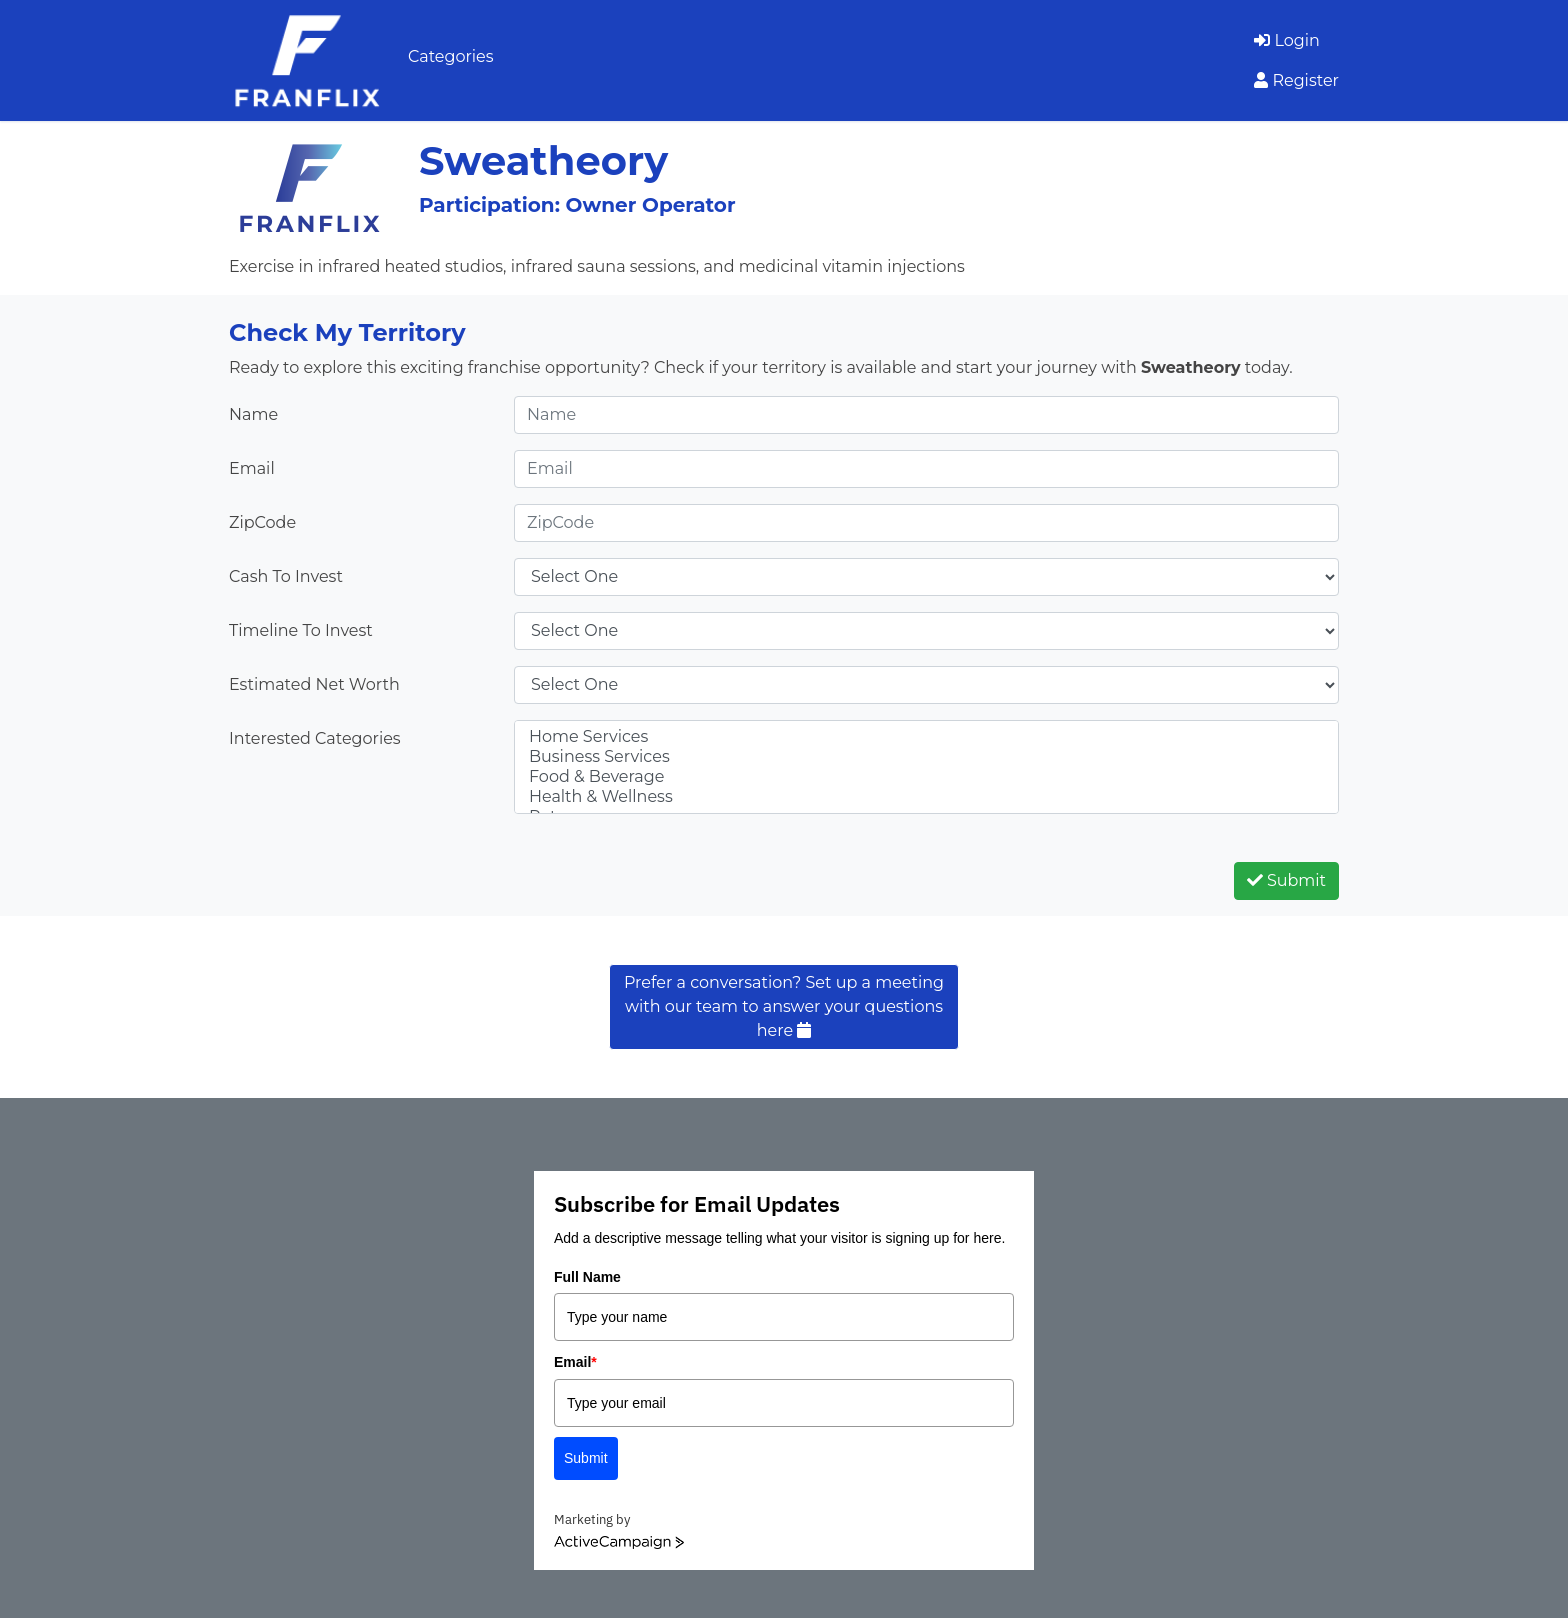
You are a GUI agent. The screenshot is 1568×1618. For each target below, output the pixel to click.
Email (252, 468)
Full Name (587, 1277)
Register (1296, 80)
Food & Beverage (926, 777)
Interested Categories (315, 738)
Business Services (926, 757)
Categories (451, 56)
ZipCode (262, 522)
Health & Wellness (926, 797)
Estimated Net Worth (314, 684)
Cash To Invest (286, 576)
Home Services (926, 737)
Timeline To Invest (301, 630)
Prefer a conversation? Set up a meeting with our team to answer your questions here (784, 1006)
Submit (1286, 880)
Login (1287, 40)
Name (253, 414)
